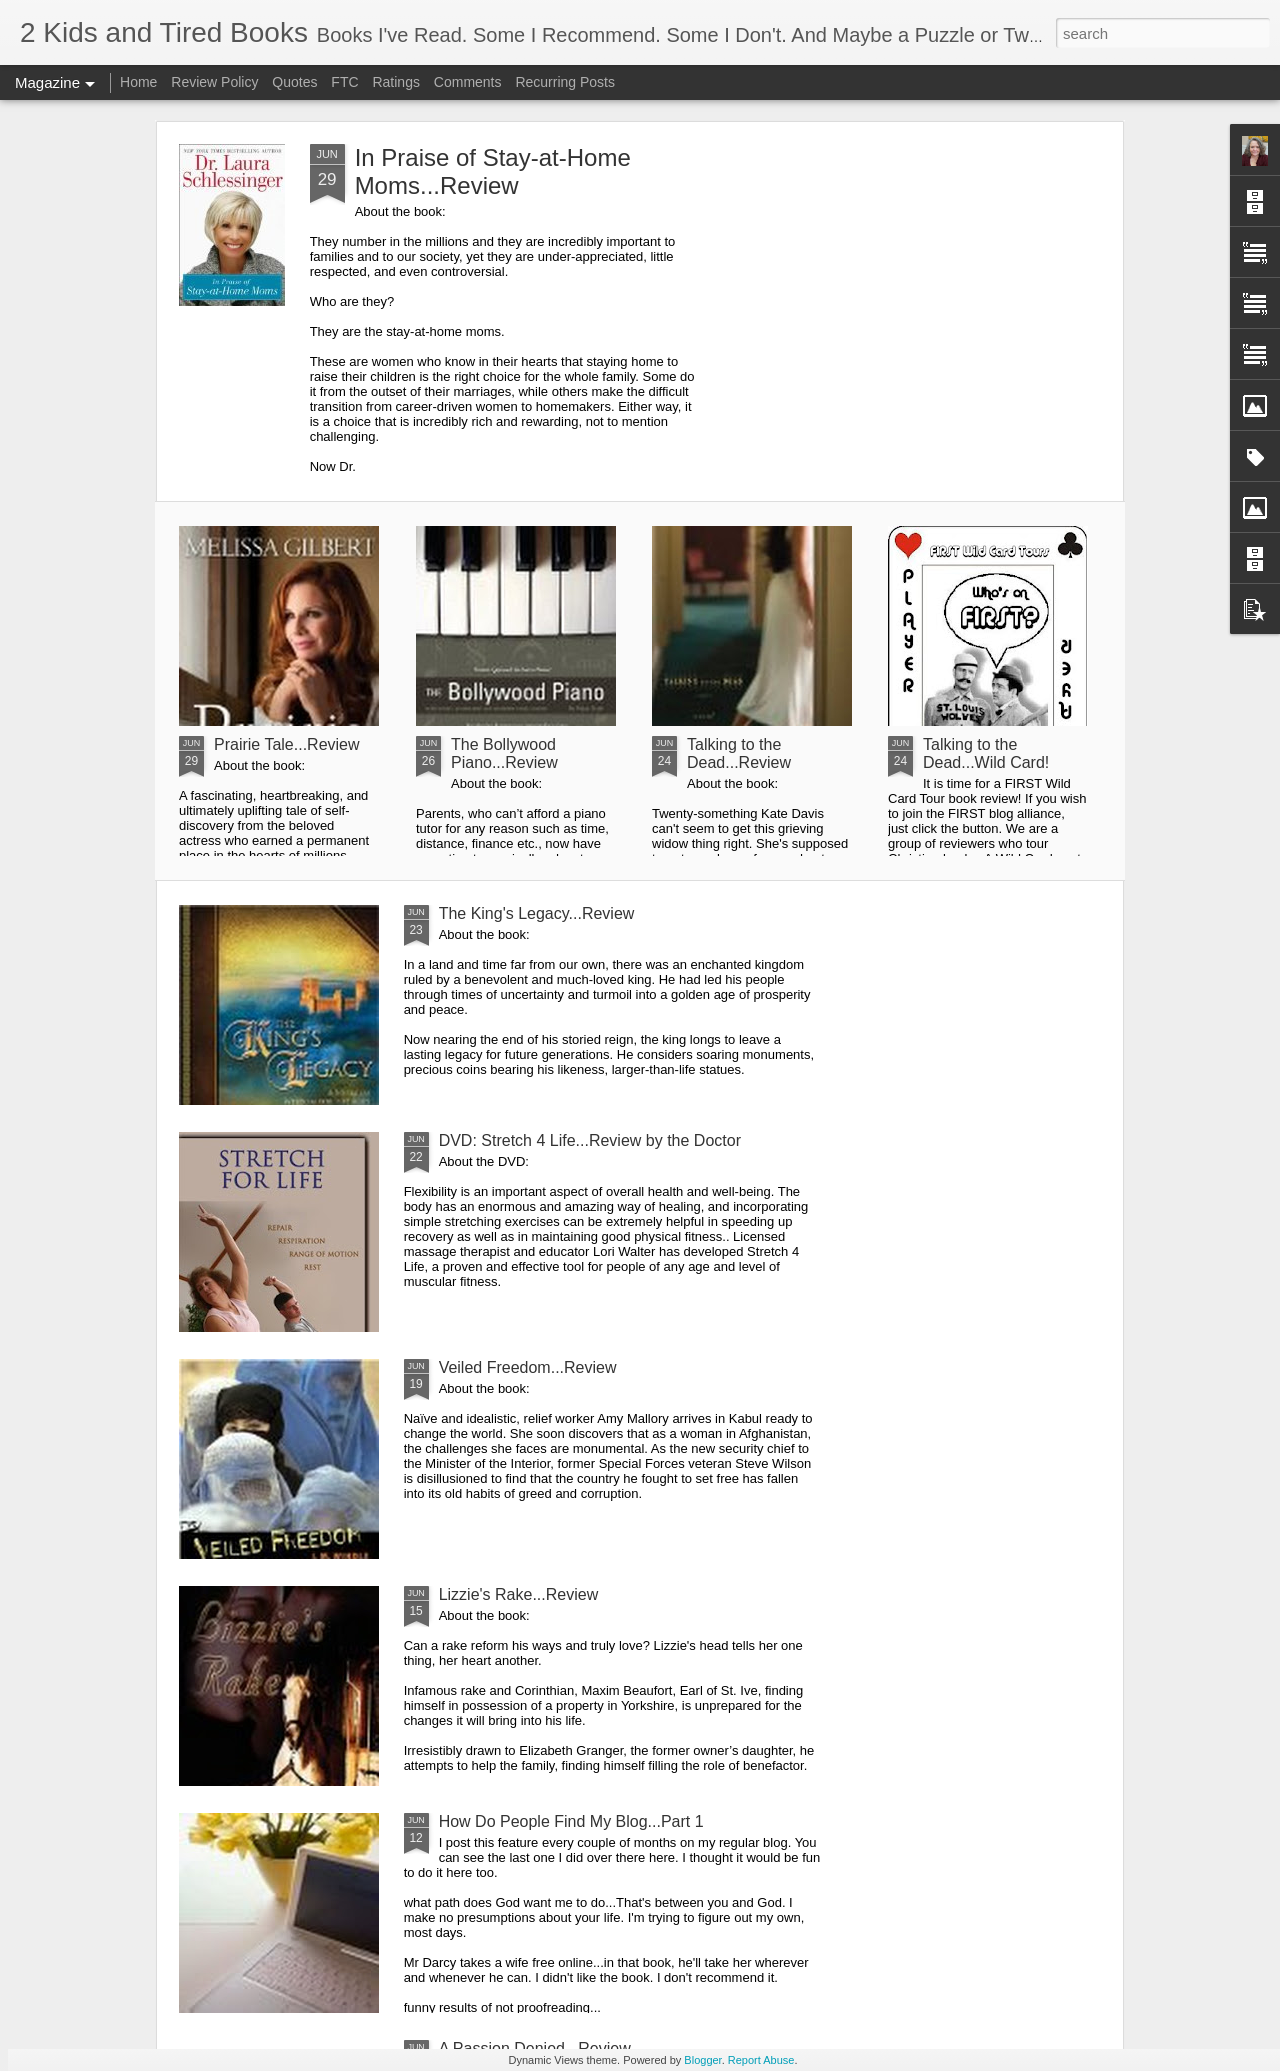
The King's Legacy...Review (537, 913)
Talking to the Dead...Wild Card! (986, 753)
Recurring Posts (565, 82)
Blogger (702, 2060)
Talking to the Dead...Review (739, 753)
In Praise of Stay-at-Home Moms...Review (493, 171)
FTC (344, 82)
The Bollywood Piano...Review (504, 753)
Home (138, 82)
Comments (468, 82)
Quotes (294, 82)
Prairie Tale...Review (287, 744)
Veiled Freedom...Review (528, 1367)
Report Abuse (761, 2060)
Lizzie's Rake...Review (519, 1594)
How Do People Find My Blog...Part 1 (571, 1821)
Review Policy (214, 82)
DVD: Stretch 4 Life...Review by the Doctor (590, 1140)
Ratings (395, 82)
